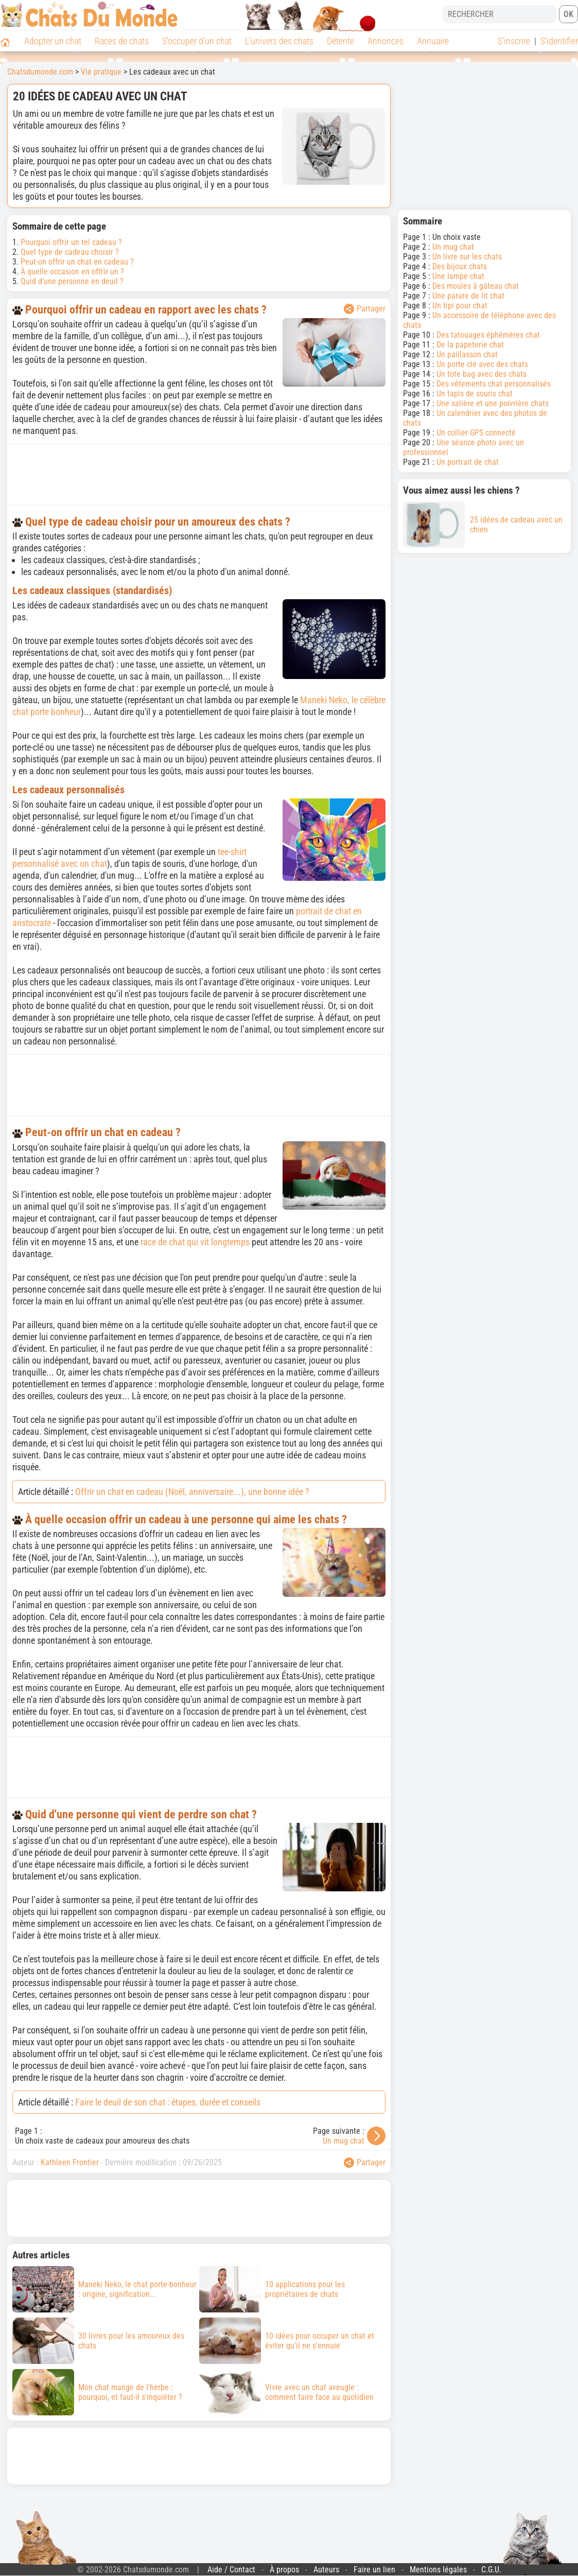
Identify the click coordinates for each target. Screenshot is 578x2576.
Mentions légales (438, 2569)
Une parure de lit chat (468, 296)
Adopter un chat (52, 41)
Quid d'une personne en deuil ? (72, 281)
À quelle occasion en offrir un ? (72, 271)
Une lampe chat (458, 276)
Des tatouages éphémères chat (488, 335)
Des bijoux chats (459, 266)
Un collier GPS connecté (476, 433)
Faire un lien (374, 2569)
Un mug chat (343, 2141)
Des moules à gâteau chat (475, 286)
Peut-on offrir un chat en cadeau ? (77, 262)
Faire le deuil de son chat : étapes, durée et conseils (167, 2102)
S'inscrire (514, 41)
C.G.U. (491, 2569)
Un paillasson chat (467, 354)
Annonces (385, 41)
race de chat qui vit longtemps (195, 1242)
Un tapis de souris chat (474, 393)
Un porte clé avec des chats (482, 364)
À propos (284, 2569)
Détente (340, 41)
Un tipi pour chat (459, 305)
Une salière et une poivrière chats (492, 403)
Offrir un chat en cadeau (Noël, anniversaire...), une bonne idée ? (192, 1491)
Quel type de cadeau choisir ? (70, 252)
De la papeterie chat (470, 345)
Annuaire (433, 41)
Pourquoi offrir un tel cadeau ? (71, 242)
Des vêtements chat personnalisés (493, 384)
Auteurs (326, 2569)
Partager (365, 309)
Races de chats (122, 41)
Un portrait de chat (467, 462)
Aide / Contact (231, 2569)
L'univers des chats (279, 41)
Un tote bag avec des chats (481, 374)
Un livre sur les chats (467, 257)
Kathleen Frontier (70, 2162)
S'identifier (559, 41)
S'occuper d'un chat (197, 41)
